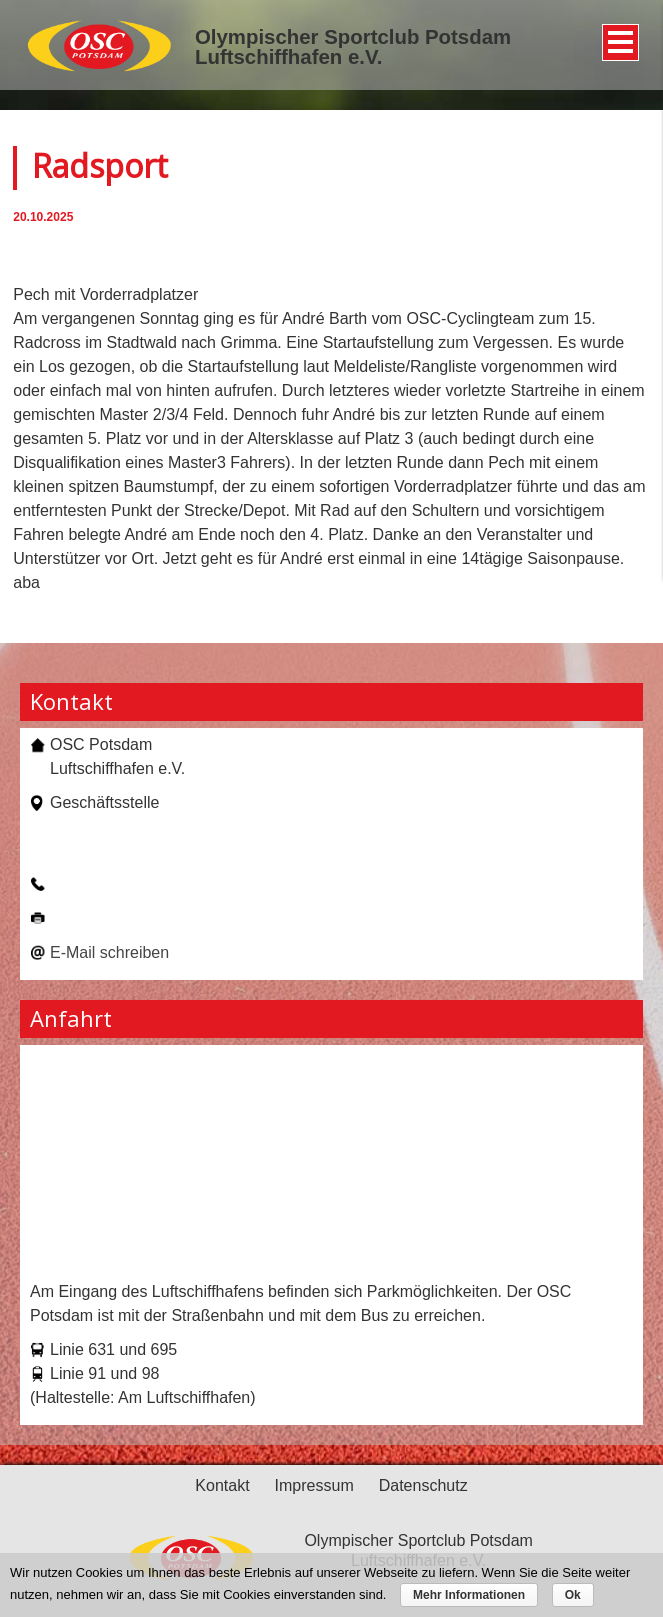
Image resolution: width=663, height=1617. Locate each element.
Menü (617, 35)
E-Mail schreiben (109, 952)
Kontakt (222, 1485)
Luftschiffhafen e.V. (288, 57)
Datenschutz (423, 1485)
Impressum (314, 1485)
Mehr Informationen (469, 1595)
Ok (573, 1595)
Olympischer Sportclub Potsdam (353, 37)
